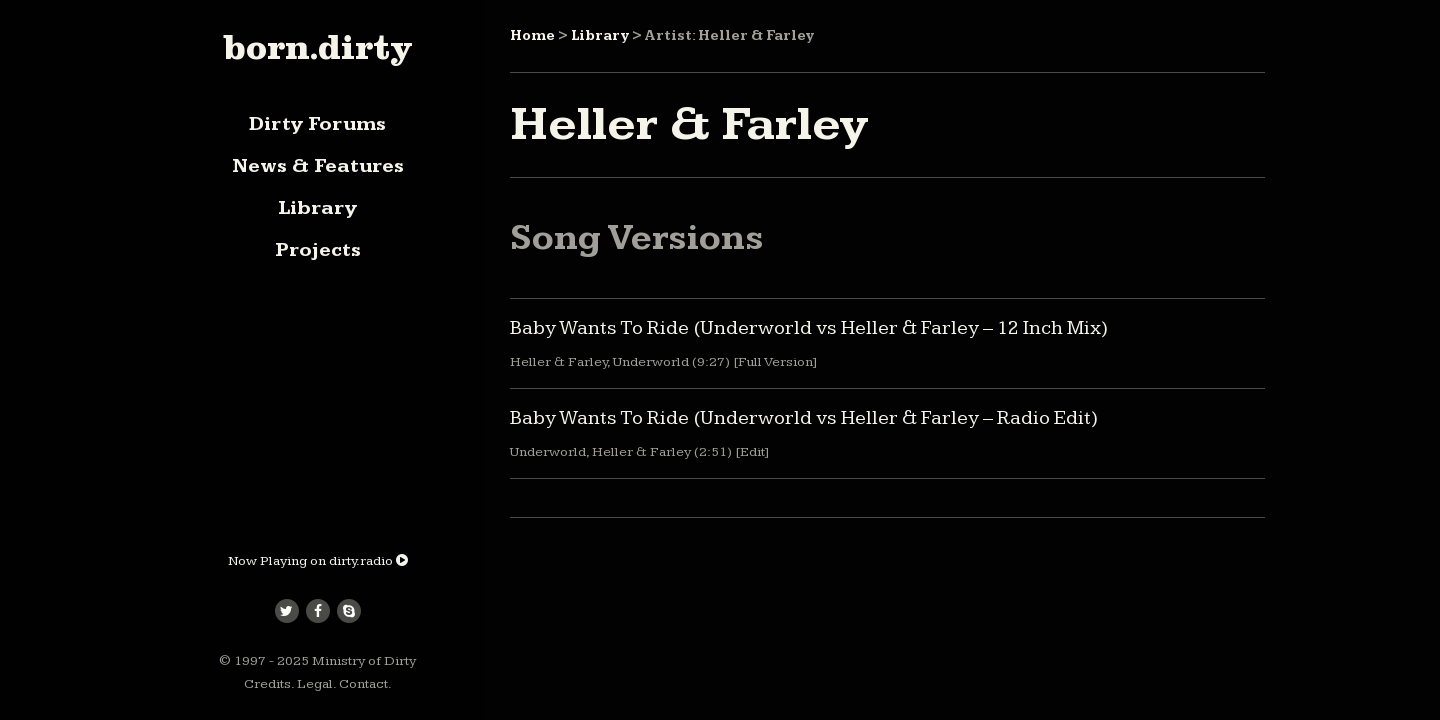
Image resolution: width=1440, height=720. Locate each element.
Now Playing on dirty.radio (318, 561)
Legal (315, 684)
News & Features (318, 166)
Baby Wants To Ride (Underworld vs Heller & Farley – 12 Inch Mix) (809, 328)
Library (317, 208)
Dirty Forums (317, 124)
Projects (318, 250)
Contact (363, 684)
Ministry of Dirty (364, 661)
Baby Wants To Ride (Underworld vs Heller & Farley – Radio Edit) (804, 418)
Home (532, 36)
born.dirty (317, 47)
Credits (267, 684)
